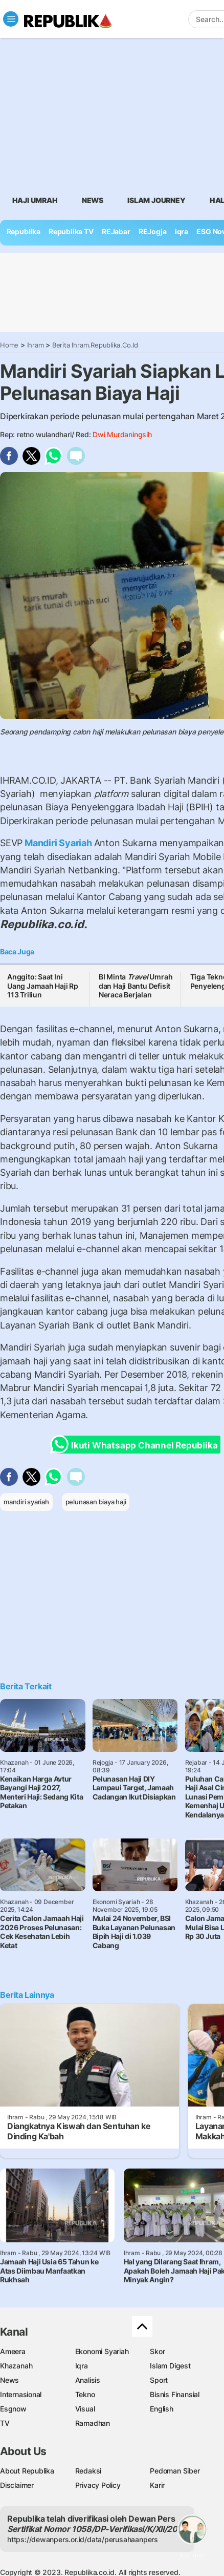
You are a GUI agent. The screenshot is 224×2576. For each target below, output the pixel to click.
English (161, 2408)
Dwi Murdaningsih (122, 434)
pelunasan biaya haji (95, 1502)
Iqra (81, 2365)
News (92, 200)
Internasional (20, 2394)
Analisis (87, 2380)
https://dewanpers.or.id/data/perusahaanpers (82, 2539)
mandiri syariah (26, 1502)
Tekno (85, 2394)
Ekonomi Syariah (102, 2351)
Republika (23, 231)
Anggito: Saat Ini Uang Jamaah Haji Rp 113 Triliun (42, 985)
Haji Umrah (35, 200)
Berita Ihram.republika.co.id (95, 345)
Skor (157, 2351)
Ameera (13, 2351)
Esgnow (13, 2408)
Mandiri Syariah (58, 842)
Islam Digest (170, 2365)
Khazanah (16, 2365)
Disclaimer (17, 2485)
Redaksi (88, 2470)
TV (5, 2423)
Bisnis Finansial (174, 2394)
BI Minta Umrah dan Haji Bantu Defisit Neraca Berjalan (136, 985)
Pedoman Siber (174, 2470)
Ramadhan (92, 2423)
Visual (85, 2408)
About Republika (27, 2470)
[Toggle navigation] (10, 19)
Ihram (35, 345)
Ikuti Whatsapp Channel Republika (137, 1445)
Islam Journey (156, 200)
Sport (159, 2380)
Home (9, 345)
